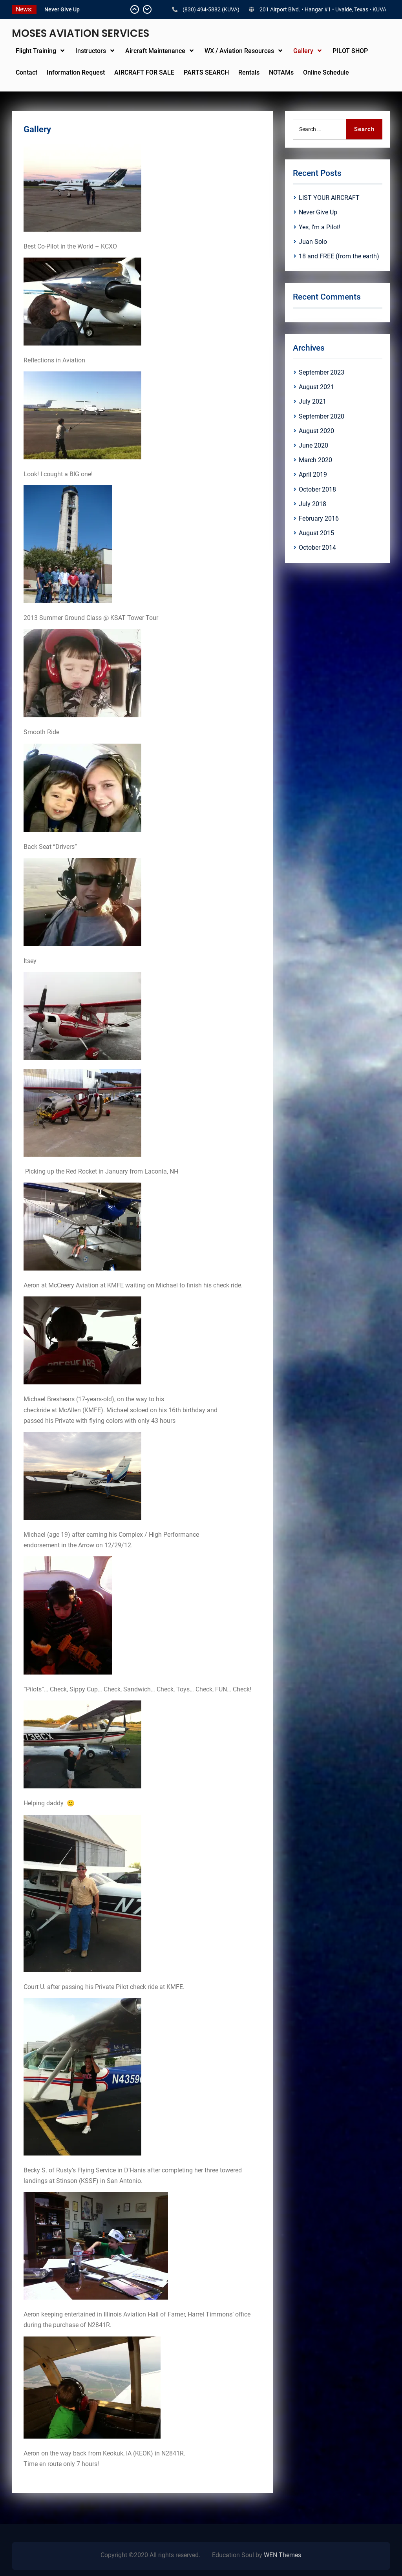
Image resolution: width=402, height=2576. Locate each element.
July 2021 (312, 401)
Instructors (90, 51)
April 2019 (313, 474)
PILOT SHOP (350, 51)
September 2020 (321, 416)
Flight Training (36, 51)
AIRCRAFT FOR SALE (144, 72)
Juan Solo (313, 241)
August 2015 (316, 533)
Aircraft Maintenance (155, 51)
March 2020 (315, 460)
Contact (26, 72)
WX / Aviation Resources (239, 51)
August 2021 (316, 387)
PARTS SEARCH (206, 72)
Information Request (76, 72)
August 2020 (316, 431)
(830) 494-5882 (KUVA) (211, 9)
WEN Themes (282, 2555)
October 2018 (317, 489)
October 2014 (317, 547)
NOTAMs (281, 72)
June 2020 (313, 445)
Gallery (303, 51)
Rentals (248, 72)
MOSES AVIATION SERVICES (80, 33)
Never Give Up (318, 212)
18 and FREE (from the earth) (339, 256)
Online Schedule (326, 72)
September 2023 (321, 372)
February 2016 (319, 518)
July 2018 (312, 504)
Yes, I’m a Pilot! (319, 227)
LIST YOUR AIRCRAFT (71, 9)
